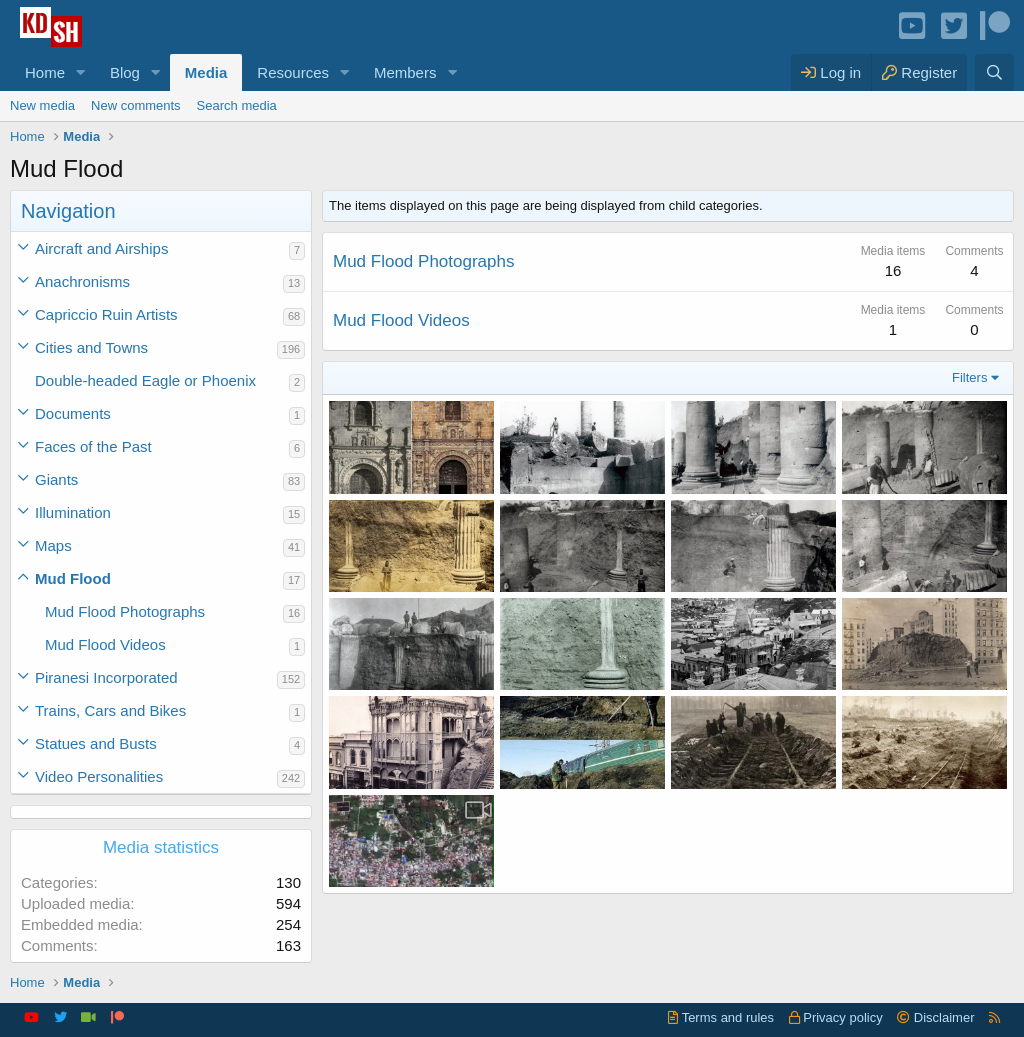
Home (45, 72)
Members (405, 72)
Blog (125, 72)
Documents (73, 413)
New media (42, 105)
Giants (56, 479)
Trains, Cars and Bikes (110, 710)
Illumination (73, 512)
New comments (136, 105)
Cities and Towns (91, 347)
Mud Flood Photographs (125, 611)
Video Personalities (99, 776)
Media (206, 72)
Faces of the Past (93, 446)
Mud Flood (73, 578)
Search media (237, 105)
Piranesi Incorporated (106, 677)
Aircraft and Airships (101, 248)
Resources (293, 72)
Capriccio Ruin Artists (106, 314)
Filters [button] (969, 377)
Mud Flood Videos (105, 644)
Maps (53, 545)
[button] (81, 72)
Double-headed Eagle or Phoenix (145, 380)
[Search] (994, 72)
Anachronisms (82, 281)
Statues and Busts (96, 743)
